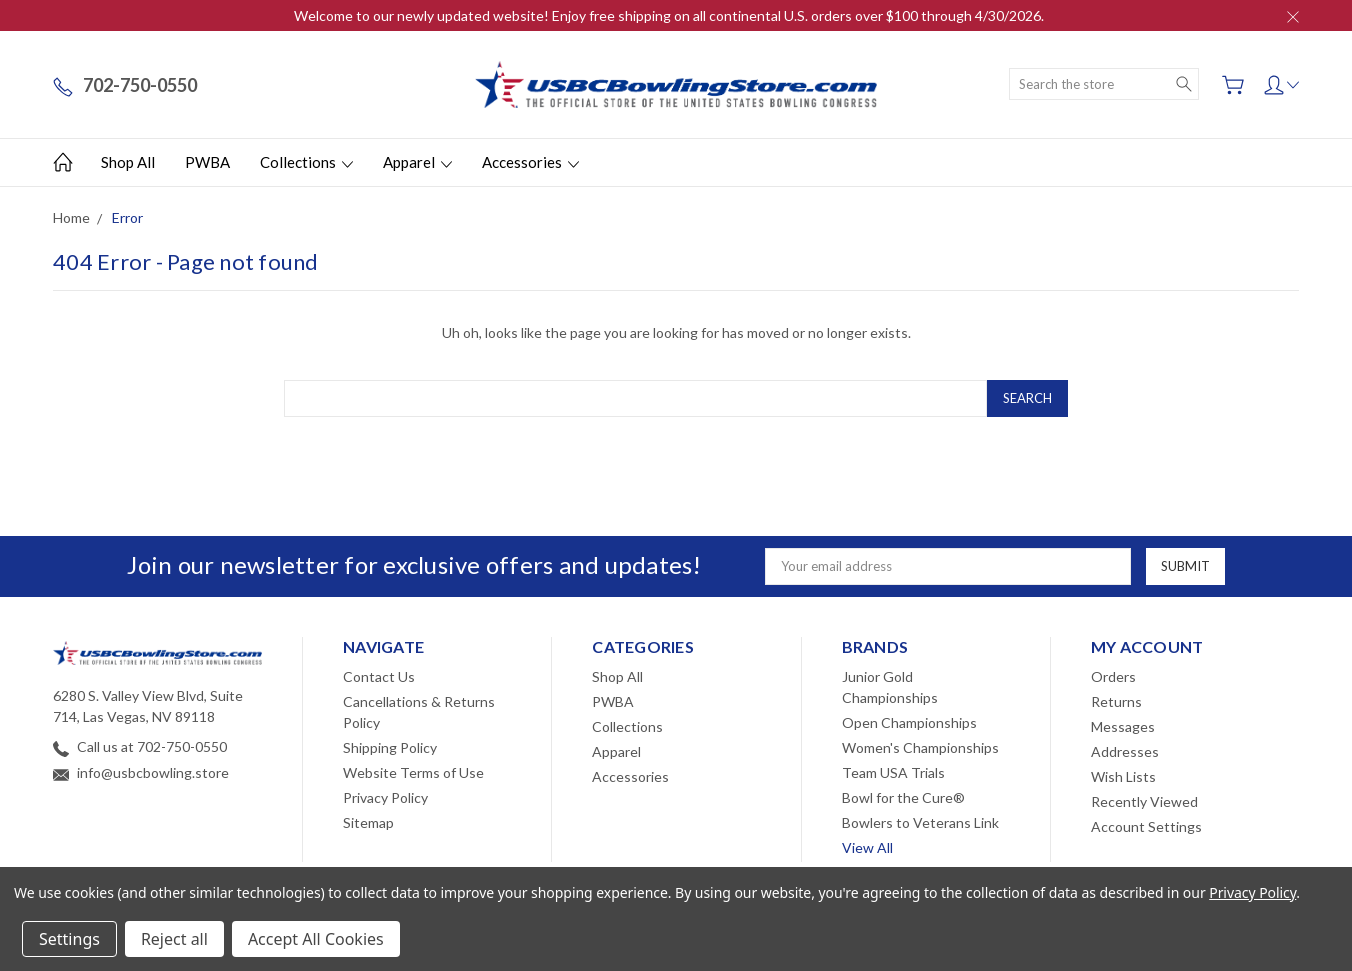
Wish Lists (1123, 776)
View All (867, 847)
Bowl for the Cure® (903, 797)
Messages (1123, 726)
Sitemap (368, 822)
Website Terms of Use (413, 772)
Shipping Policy (390, 747)
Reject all (174, 939)
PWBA (207, 162)
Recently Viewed (1144, 801)
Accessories (530, 162)
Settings (69, 939)
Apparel (417, 162)
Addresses (1125, 751)
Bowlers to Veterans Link (920, 822)
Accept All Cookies (316, 939)
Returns (1116, 701)
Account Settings (1146, 826)
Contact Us (379, 676)
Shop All (128, 162)
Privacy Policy (385, 797)
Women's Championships (920, 747)
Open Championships (909, 722)
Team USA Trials (893, 772)
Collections (306, 162)
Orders (1113, 676)
